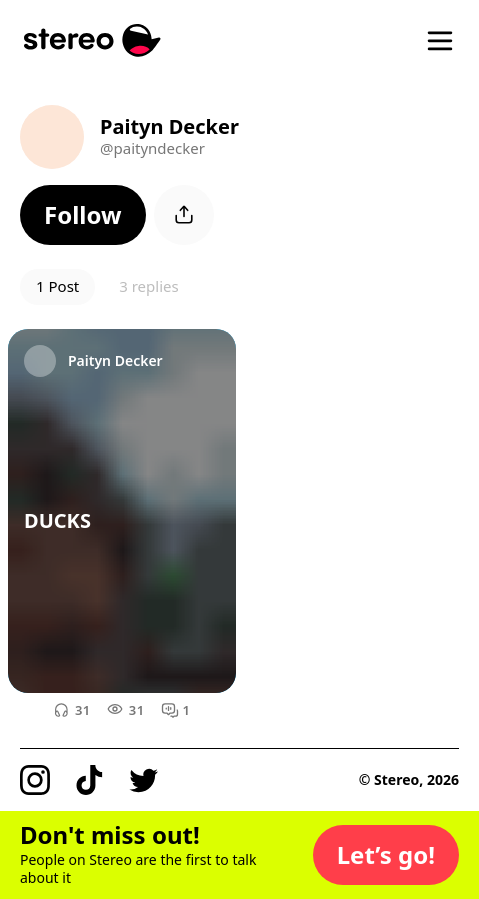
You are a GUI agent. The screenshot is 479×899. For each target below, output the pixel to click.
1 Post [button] (57, 286)
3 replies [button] (148, 286)
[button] (83, 215)
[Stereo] (92, 40)
